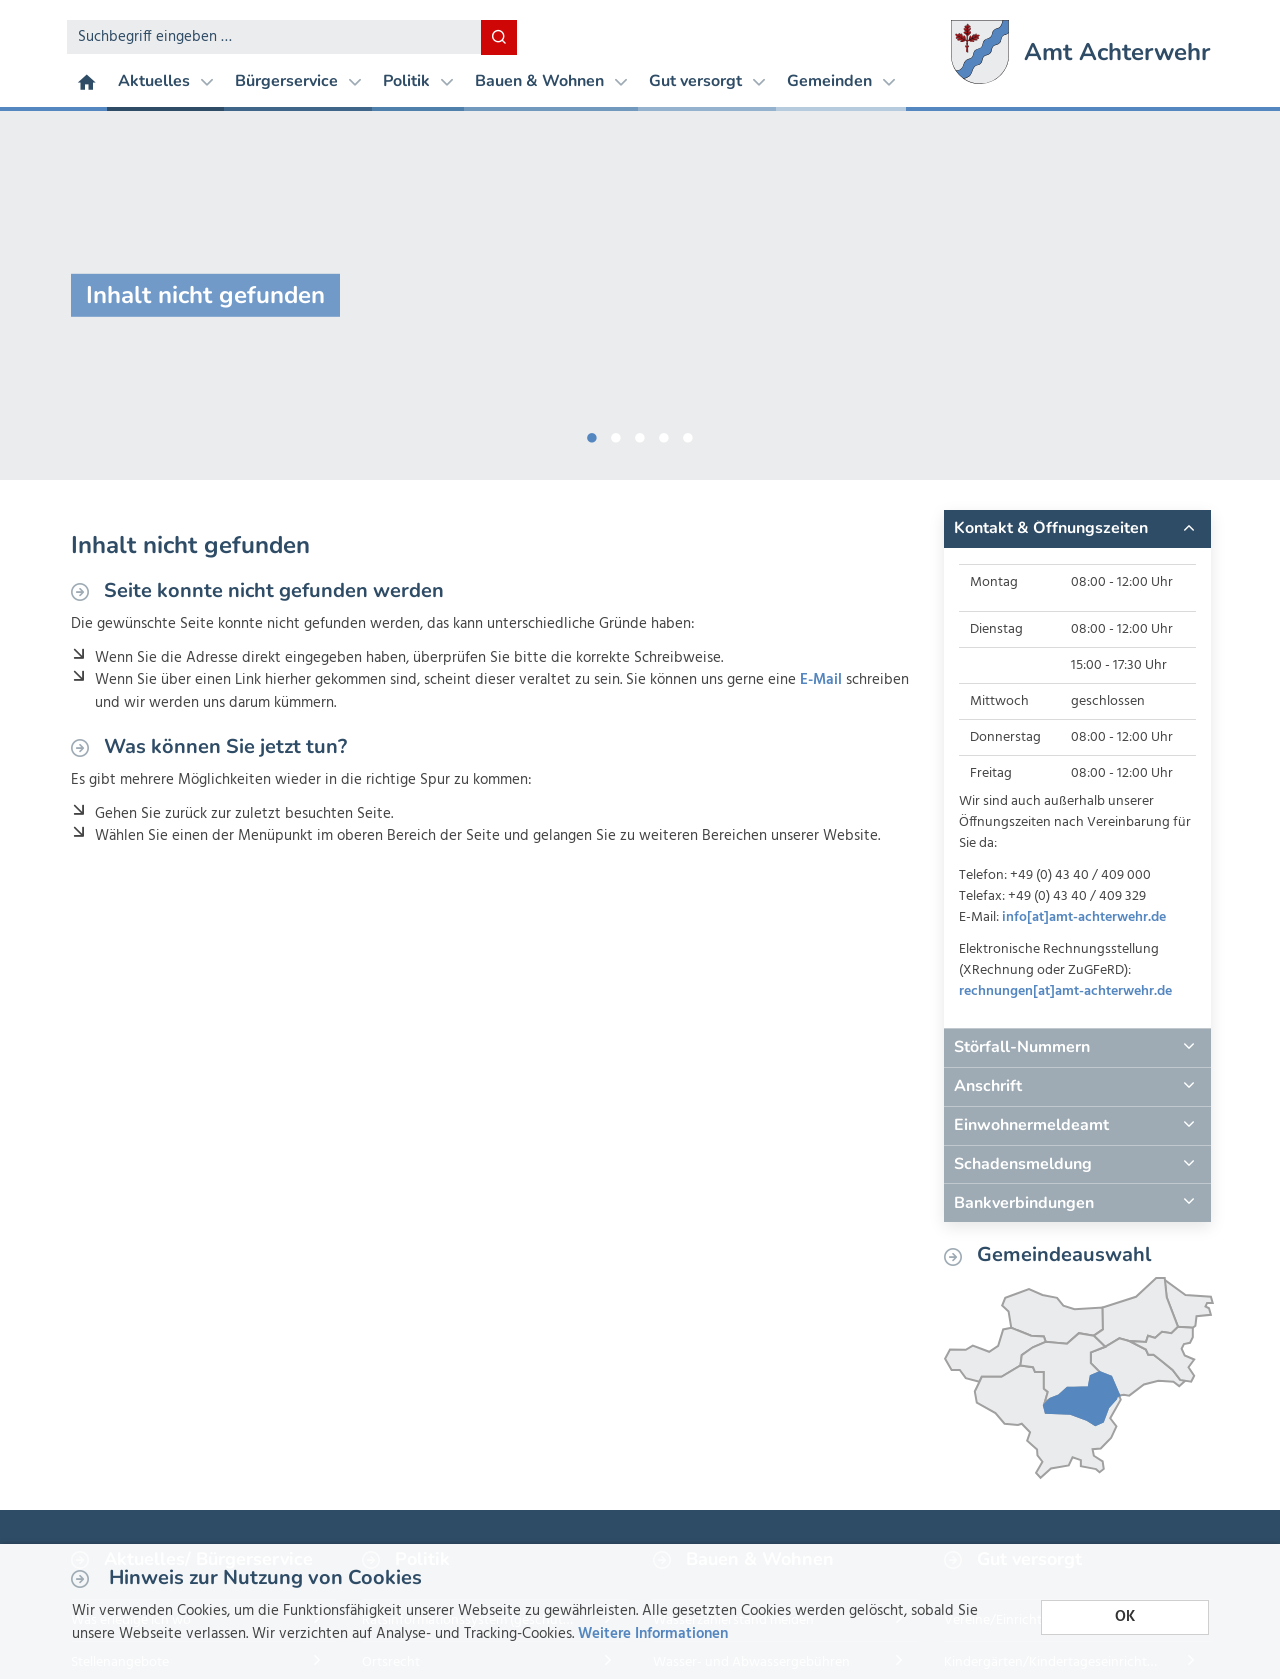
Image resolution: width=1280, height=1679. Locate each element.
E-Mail (821, 680)
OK (1125, 1617)
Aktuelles (165, 81)
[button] (1077, 529)
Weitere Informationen (653, 1634)
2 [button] (616, 434)
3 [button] (640, 434)
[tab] (1077, 529)
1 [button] (592, 434)
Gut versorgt (707, 81)
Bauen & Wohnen (551, 81)
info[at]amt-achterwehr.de (1084, 917)
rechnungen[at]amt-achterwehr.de (1065, 991)
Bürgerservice (298, 81)
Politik (418, 81)
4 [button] (664, 434)
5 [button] (688, 434)
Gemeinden (841, 81)
